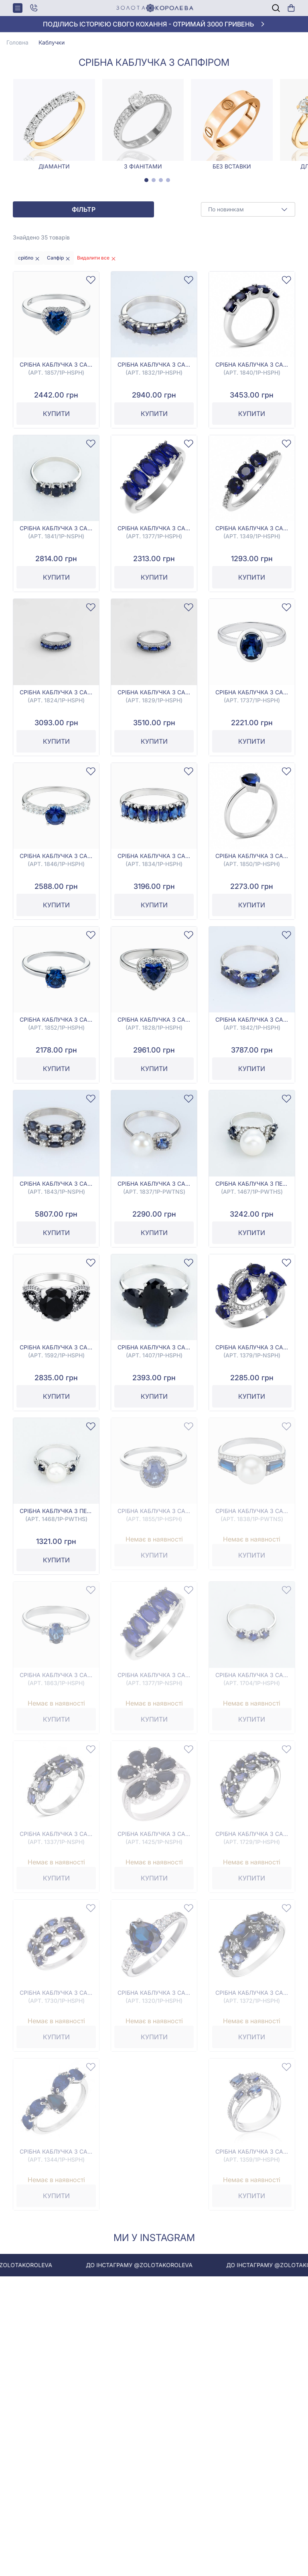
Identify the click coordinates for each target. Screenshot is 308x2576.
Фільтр (83, 209)
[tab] (146, 180)
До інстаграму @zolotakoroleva (157, 2265)
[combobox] (248, 209)
